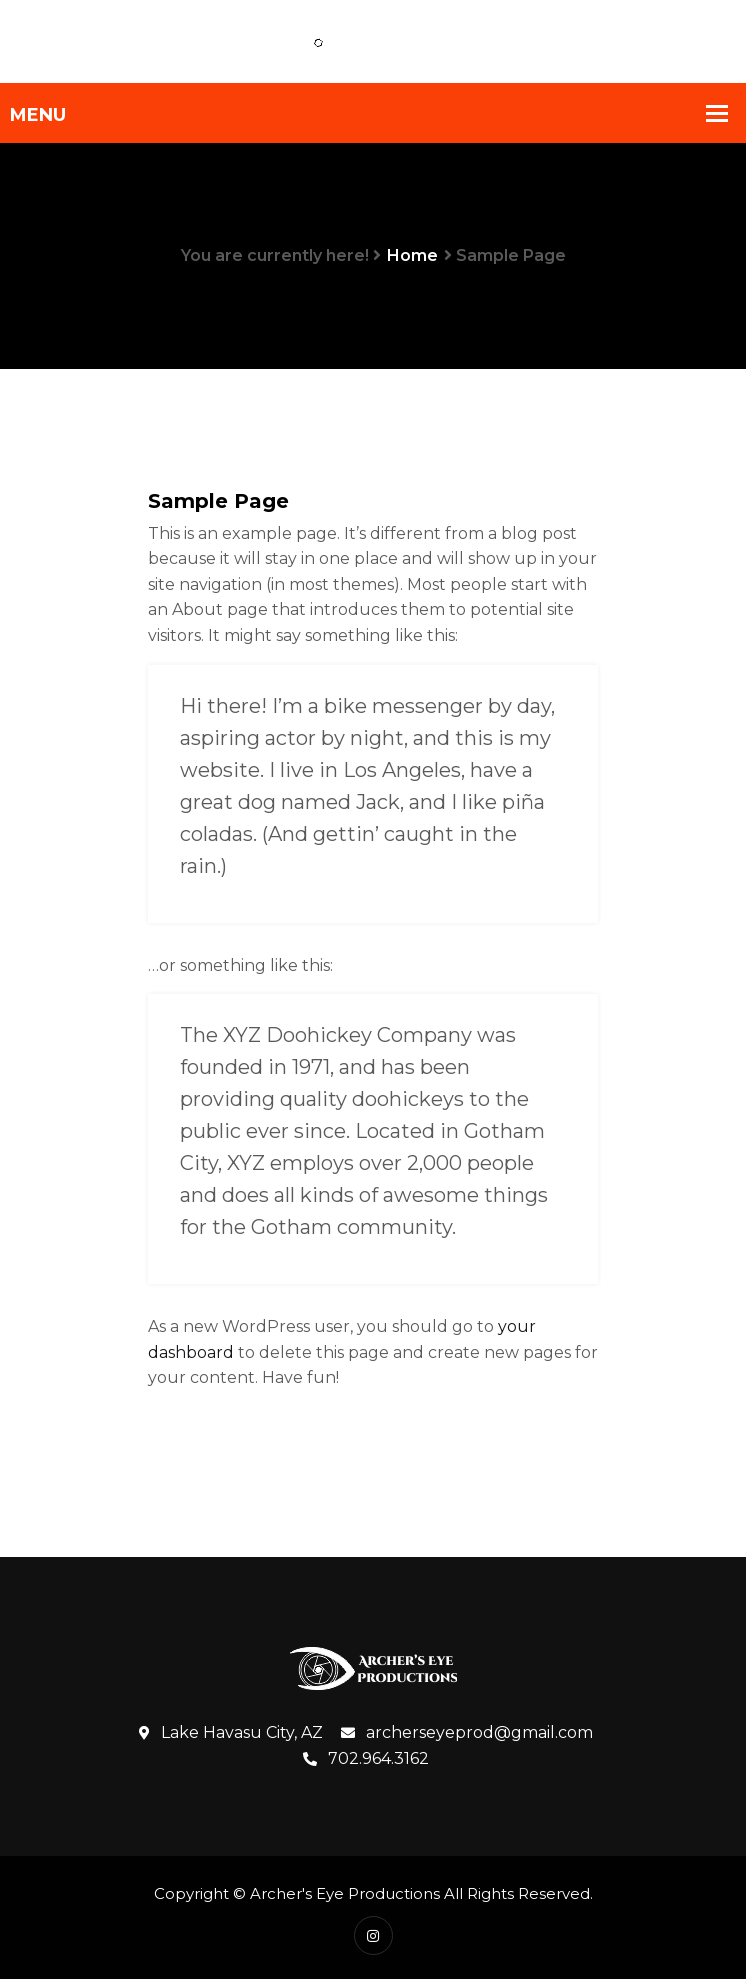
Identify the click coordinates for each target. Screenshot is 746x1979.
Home (412, 255)
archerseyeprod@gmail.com (467, 1733)
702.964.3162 (366, 1759)
